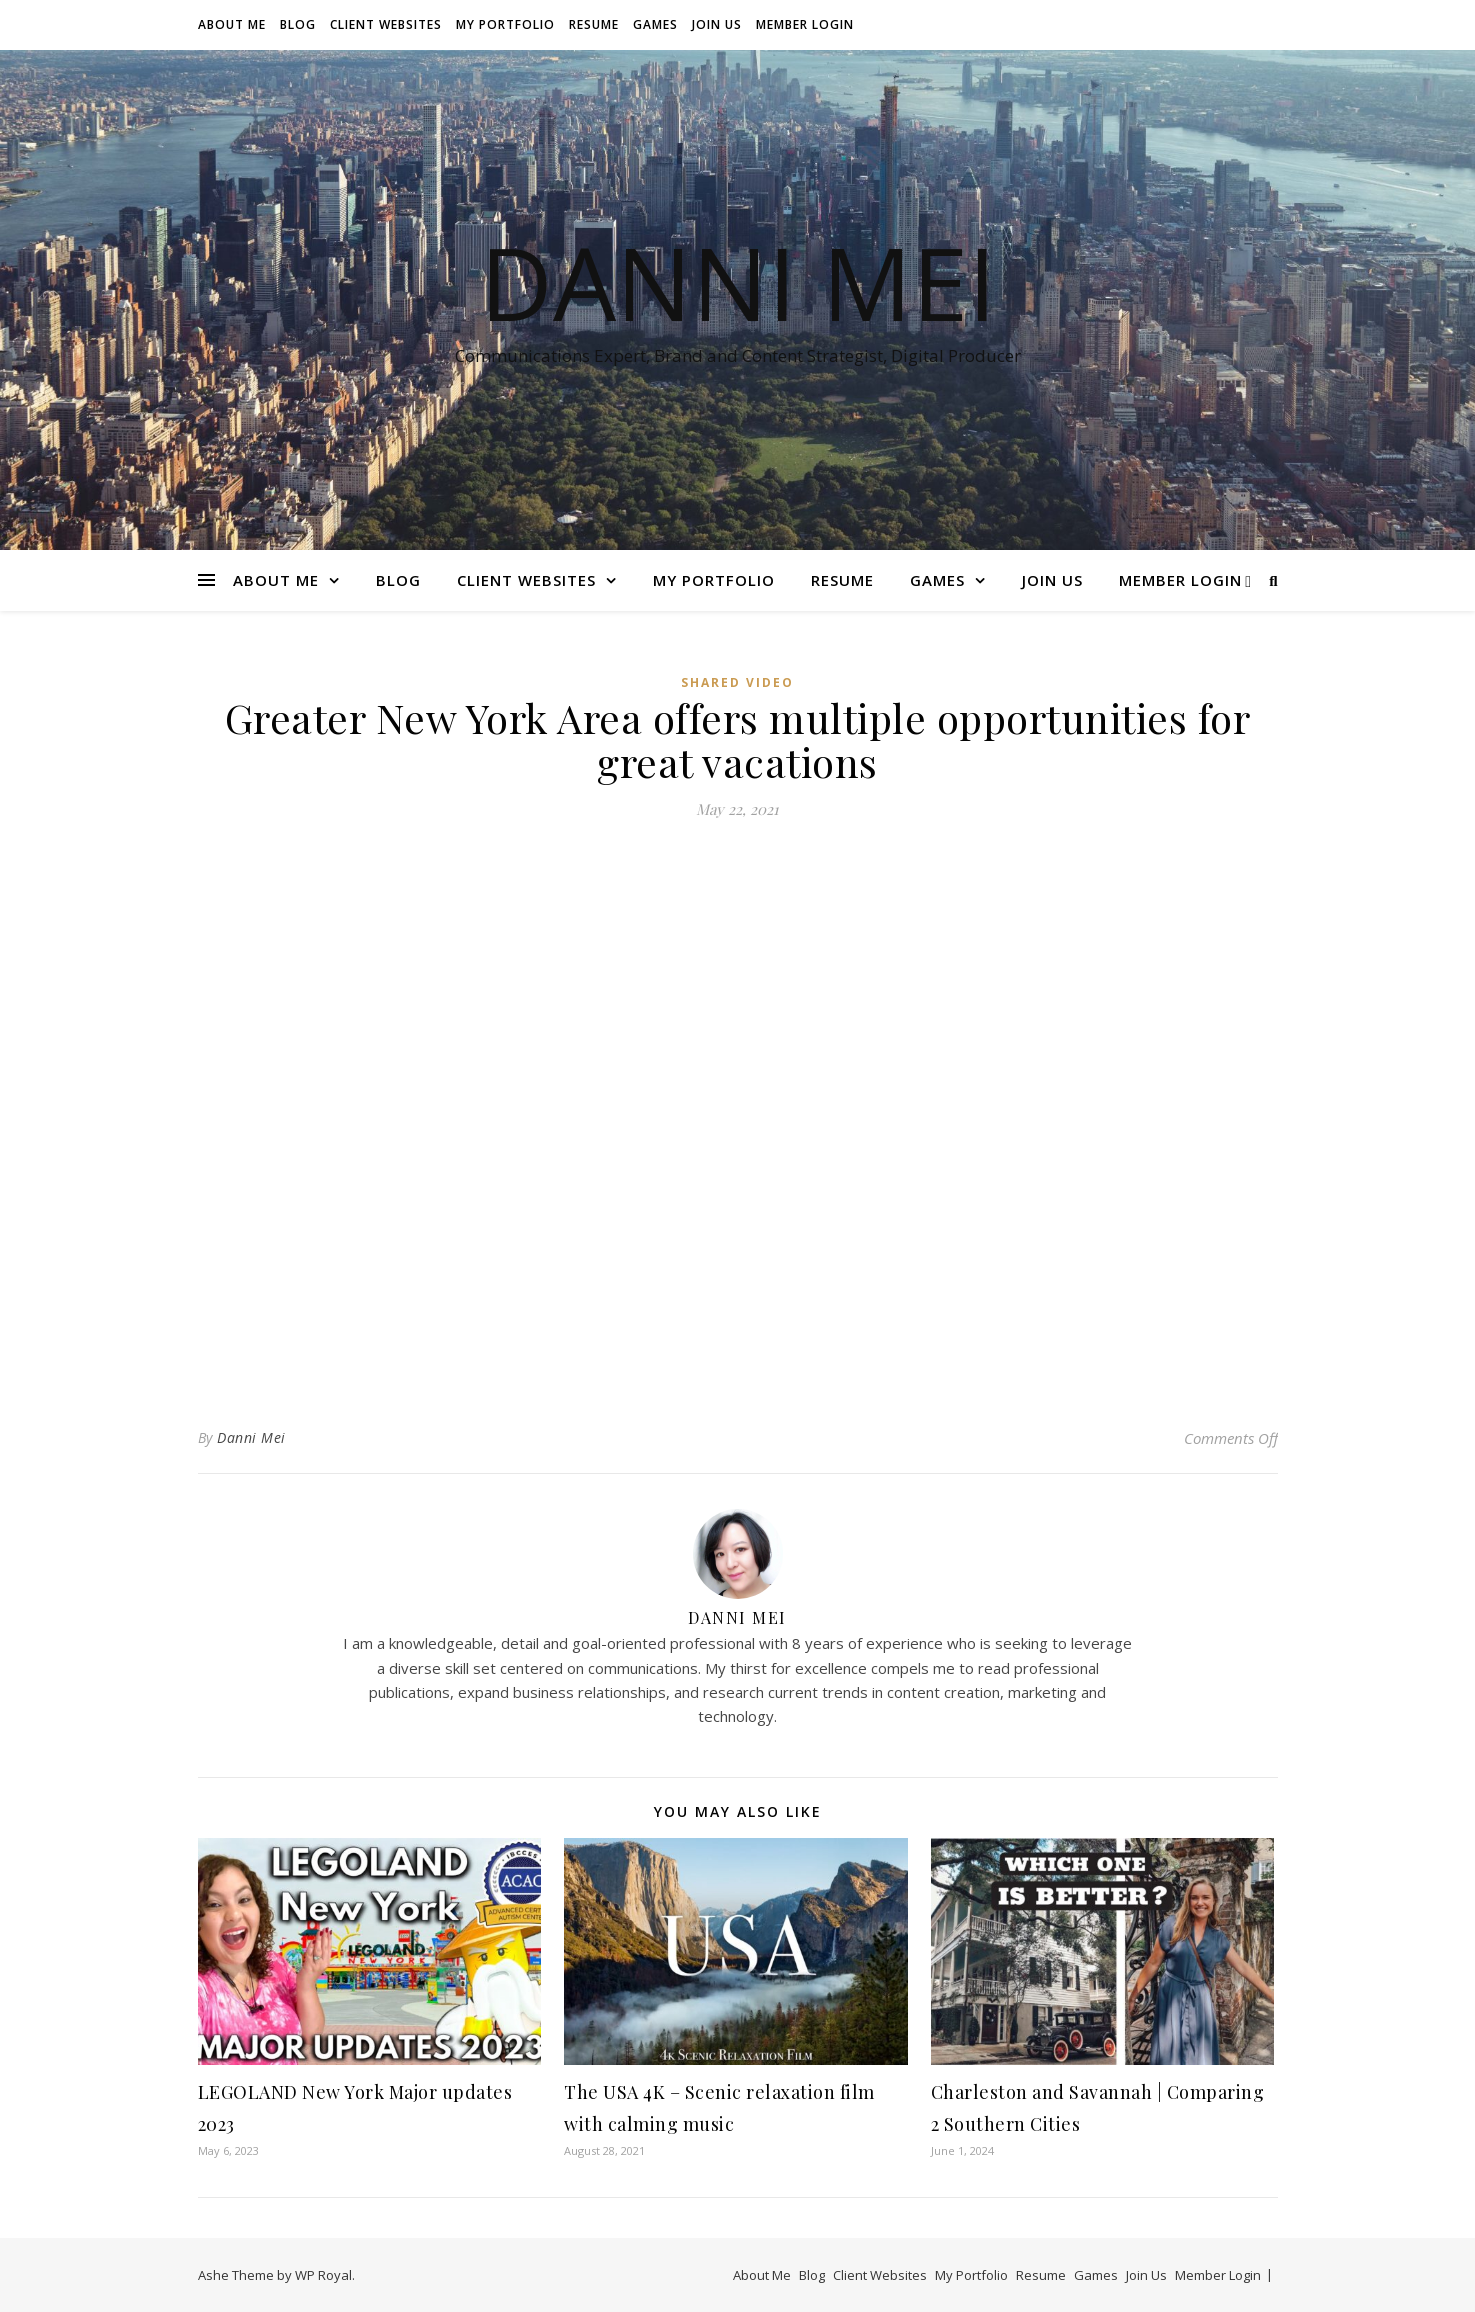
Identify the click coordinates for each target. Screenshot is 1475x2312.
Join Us (717, 24)
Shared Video (737, 682)
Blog (298, 24)
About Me (232, 24)
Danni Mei (738, 282)
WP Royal (323, 2275)
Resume (594, 24)
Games (655, 24)
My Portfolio (505, 24)
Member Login (805, 24)
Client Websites (386, 24)
